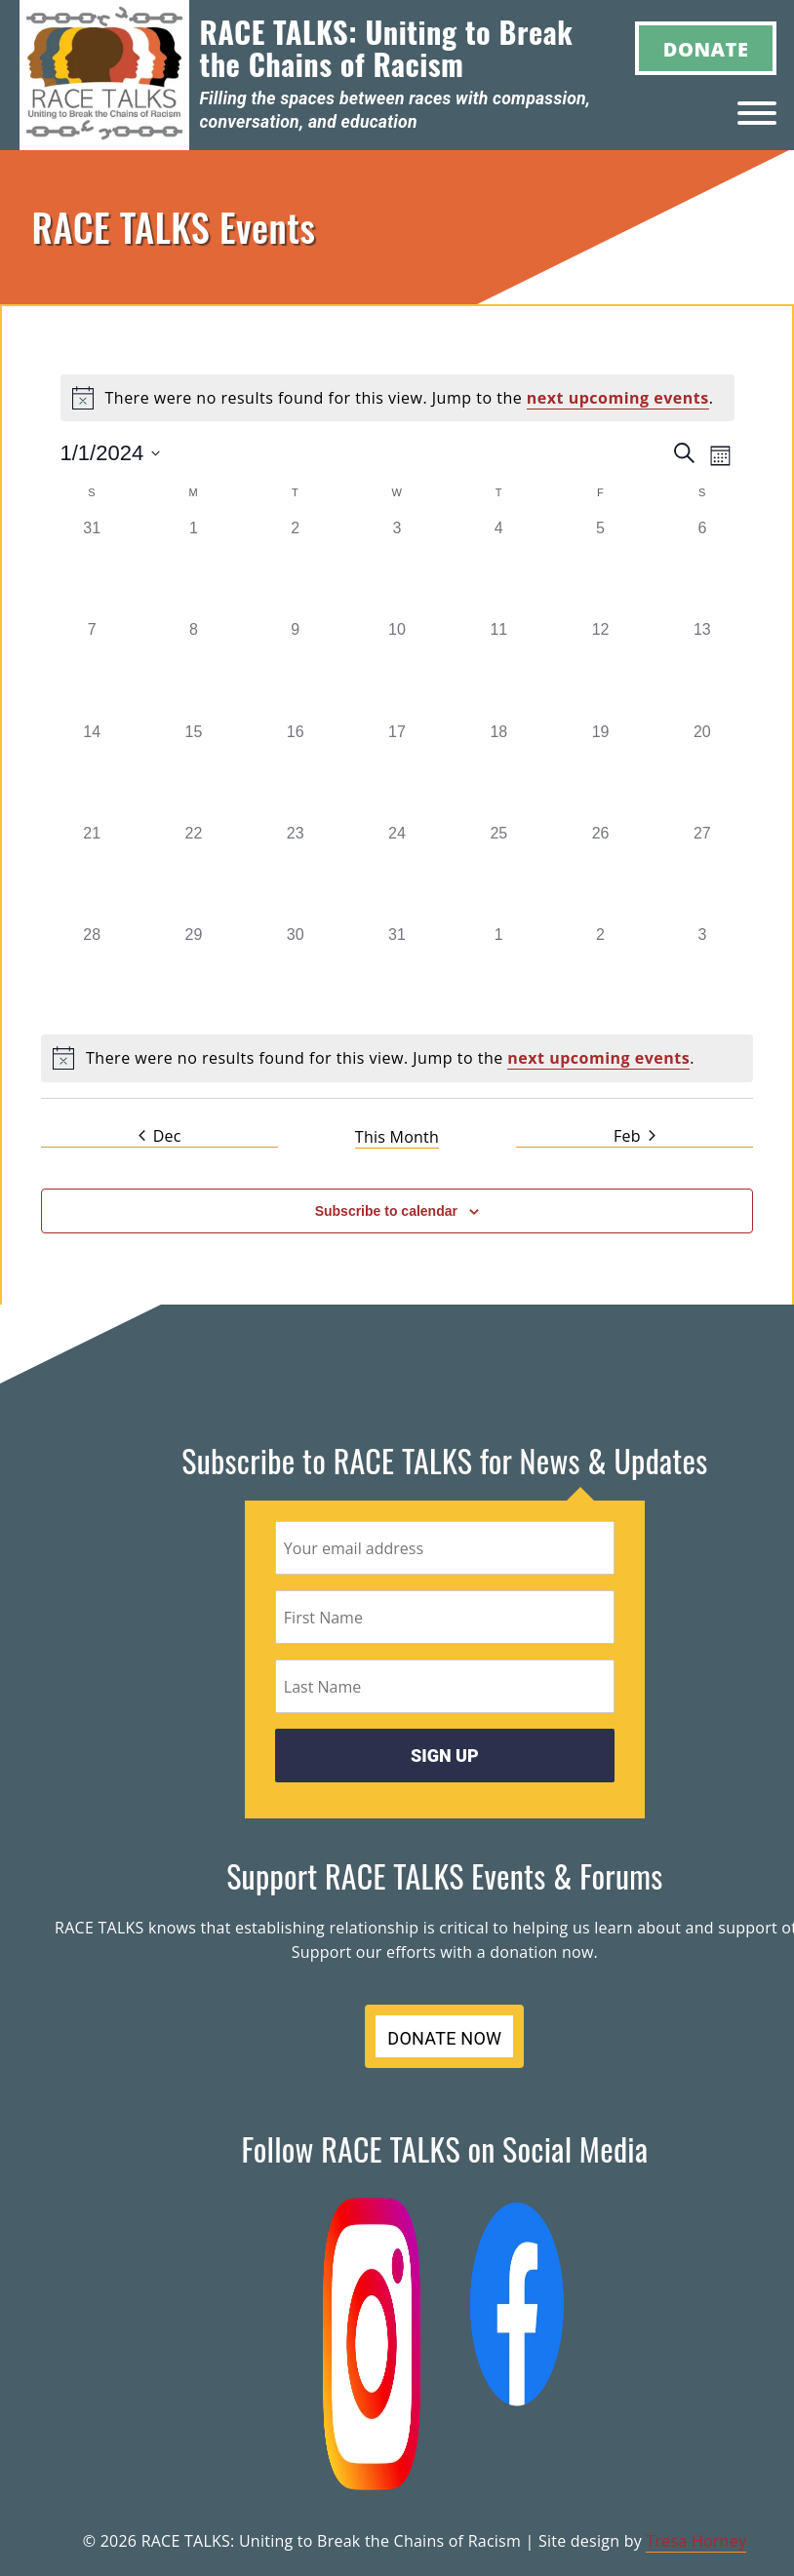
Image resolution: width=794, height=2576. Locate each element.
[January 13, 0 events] (702, 669)
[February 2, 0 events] (600, 974)
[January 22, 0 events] (193, 872)
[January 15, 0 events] (193, 771)
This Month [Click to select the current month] (397, 1137)
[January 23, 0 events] (295, 872)
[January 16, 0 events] (295, 771)
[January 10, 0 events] (397, 669)
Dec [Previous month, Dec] (160, 1136)
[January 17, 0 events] (397, 771)
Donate (706, 49)
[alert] (397, 397)
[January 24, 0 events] (397, 872)
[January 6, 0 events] (702, 567)
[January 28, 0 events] (91, 974)
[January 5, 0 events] (600, 567)
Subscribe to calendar (386, 1211)
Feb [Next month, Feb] (634, 1136)
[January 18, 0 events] (498, 771)
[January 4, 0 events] (498, 567)
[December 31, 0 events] (91, 567)
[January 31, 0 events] (397, 974)
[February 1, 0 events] (498, 974)
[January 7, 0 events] (91, 669)
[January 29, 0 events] (193, 974)
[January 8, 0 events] (193, 669)
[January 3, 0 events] (397, 567)
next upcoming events (618, 398)
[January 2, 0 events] (295, 567)
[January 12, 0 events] (600, 669)
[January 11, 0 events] (498, 669)
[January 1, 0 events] (193, 567)
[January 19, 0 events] (600, 771)
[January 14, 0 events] (91, 771)
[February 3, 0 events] (702, 974)
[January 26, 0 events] (600, 872)
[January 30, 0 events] (295, 974)
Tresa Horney (696, 2541)
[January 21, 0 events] (91, 872)
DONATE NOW (444, 2038)
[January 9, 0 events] (295, 669)
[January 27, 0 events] (702, 872)
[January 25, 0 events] (498, 872)
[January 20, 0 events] (702, 771)
